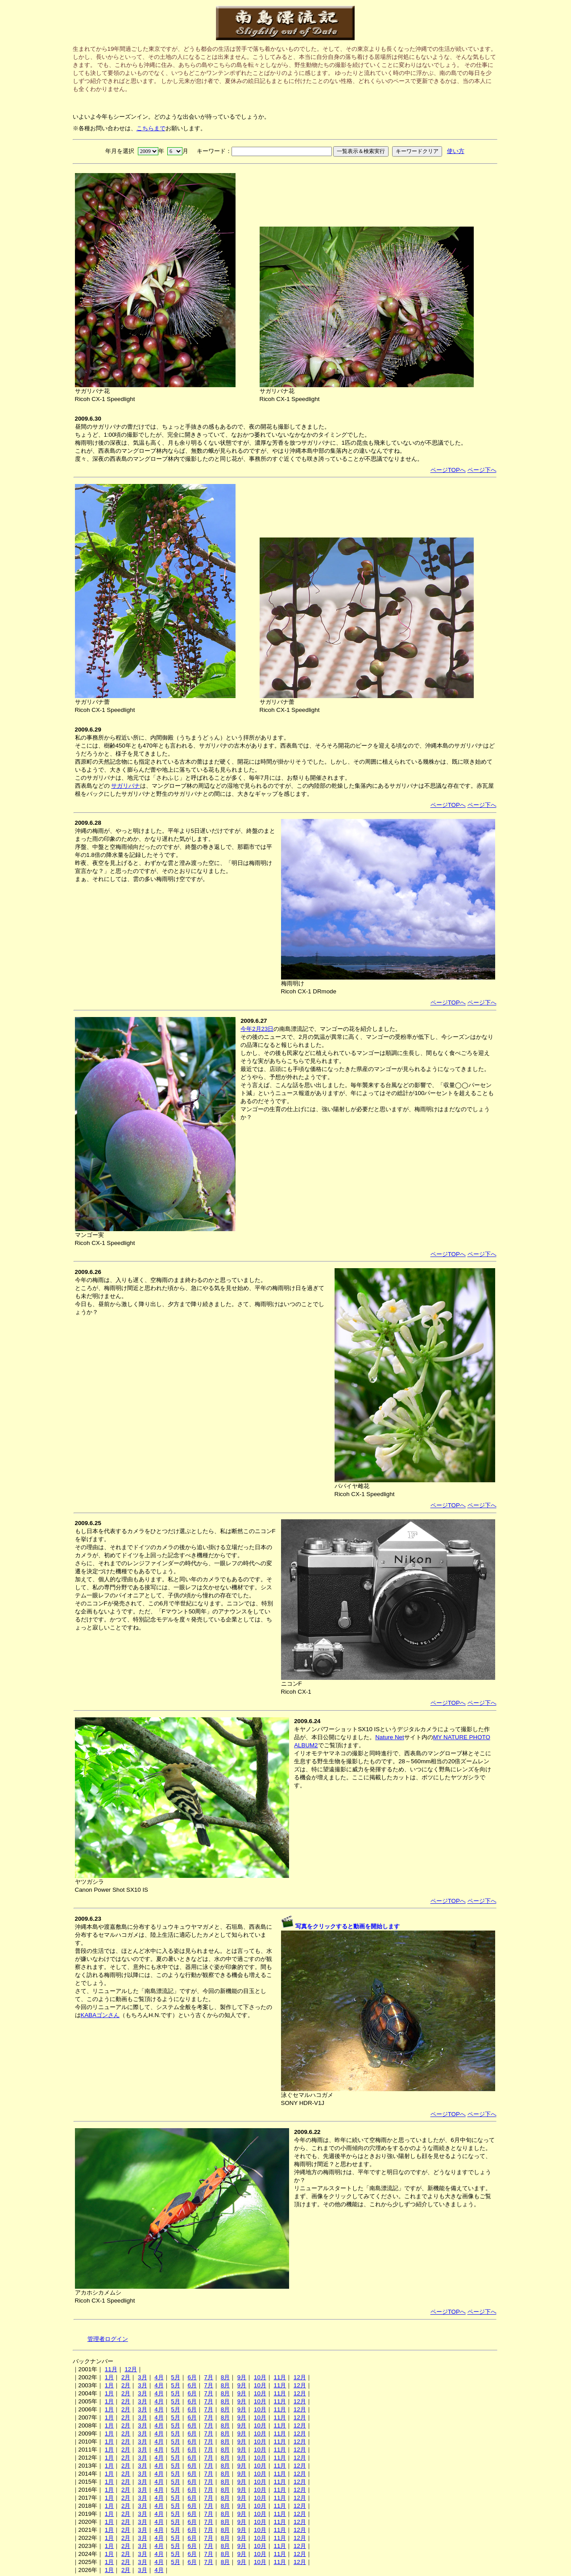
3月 (142, 2377)
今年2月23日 (256, 1028)
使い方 (455, 151)
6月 (191, 2377)
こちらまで (151, 128)
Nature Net (389, 1737)
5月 (175, 2377)
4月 (158, 2377)
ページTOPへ (448, 470)
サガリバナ (125, 785)
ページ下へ (482, 470)
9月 (241, 2377)
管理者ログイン (107, 2339)
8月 (225, 2377)
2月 (125, 2377)
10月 (260, 2377)
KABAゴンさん (100, 2015)
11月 (111, 2369)
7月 (208, 2377)
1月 (109, 2377)
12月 (130, 2369)
